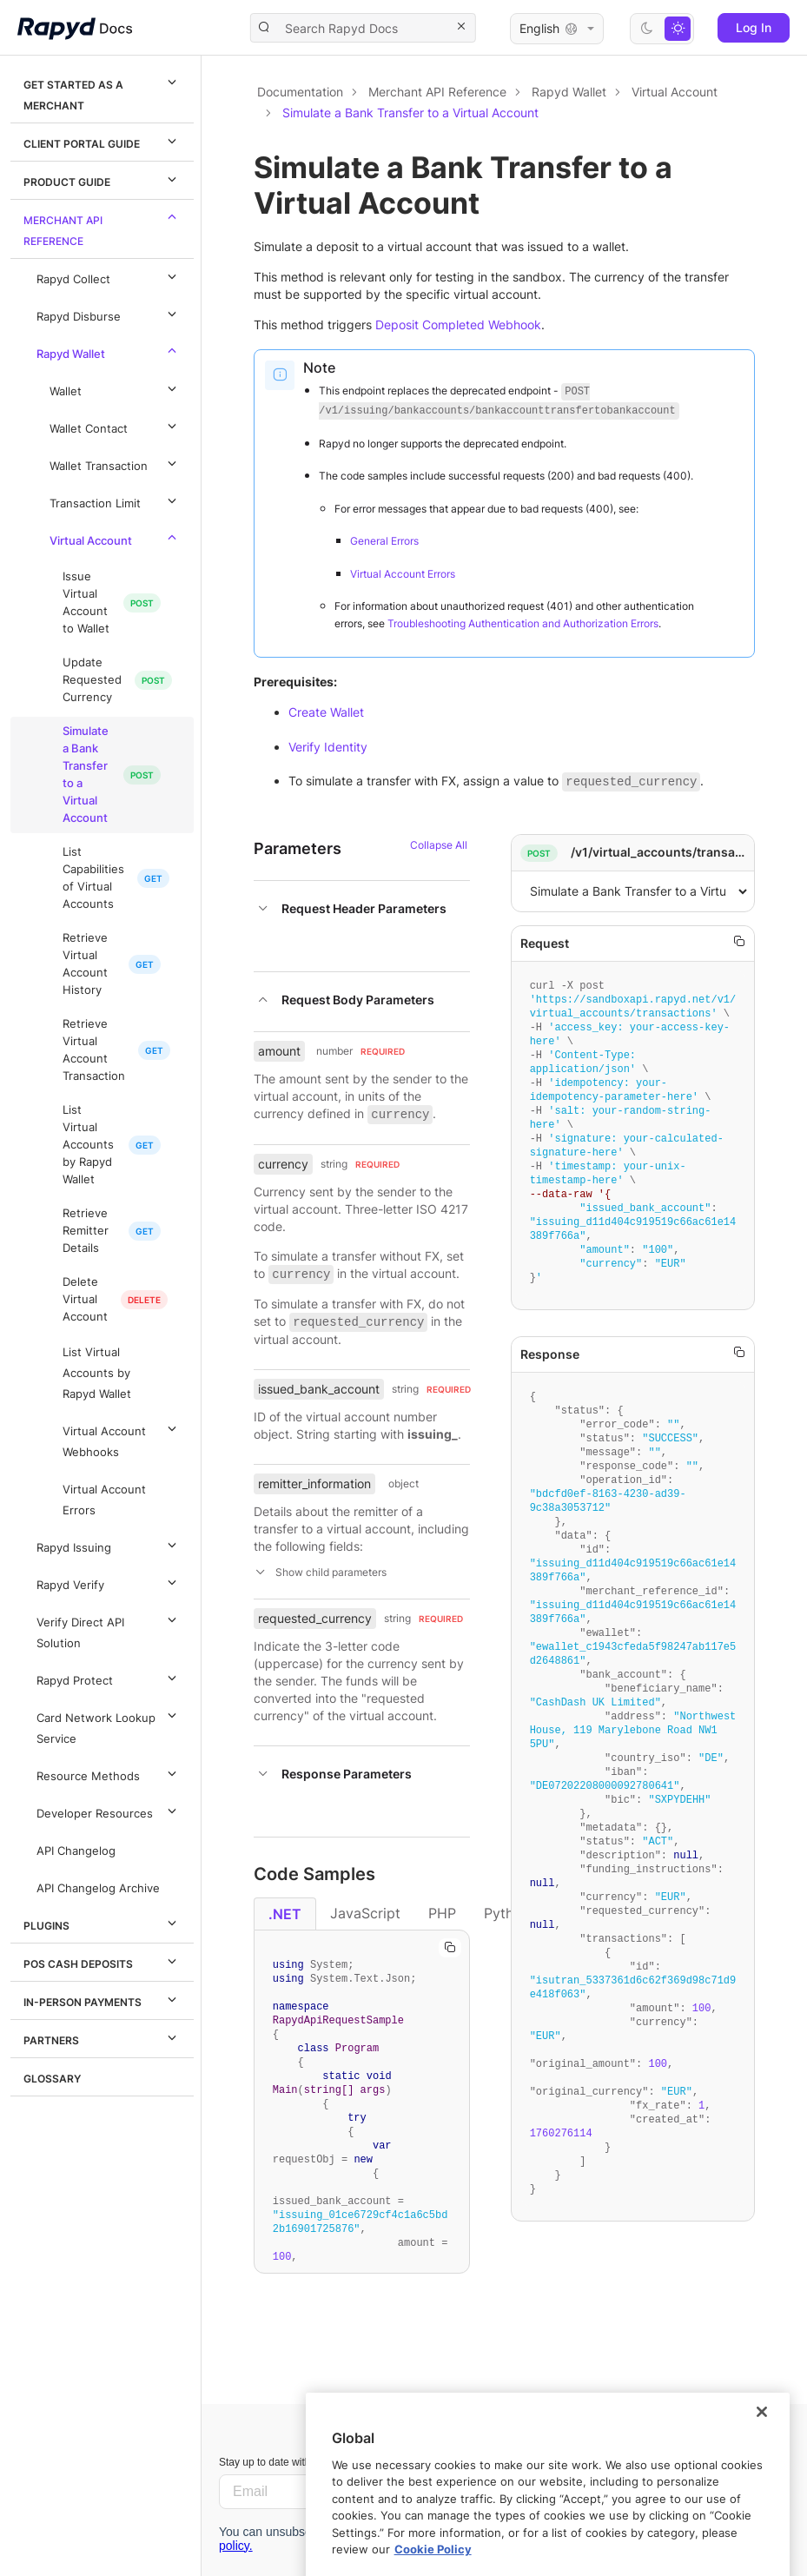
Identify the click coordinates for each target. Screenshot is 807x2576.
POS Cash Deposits (102, 1960)
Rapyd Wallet (109, 351)
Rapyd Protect (109, 1677)
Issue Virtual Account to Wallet (86, 602)
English (556, 28)
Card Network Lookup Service (109, 1725)
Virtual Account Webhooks (122, 1439)
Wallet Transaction (116, 463)
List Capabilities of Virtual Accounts (93, 878)
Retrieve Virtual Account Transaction (94, 1050)
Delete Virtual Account (85, 1299)
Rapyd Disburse (109, 313)
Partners (102, 2037)
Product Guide (102, 179)
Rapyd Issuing (109, 1544)
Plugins (102, 1922)
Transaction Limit (116, 500)
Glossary (52, 2078)
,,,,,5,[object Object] (633, 891)
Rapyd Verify (109, 1582)
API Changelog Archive (98, 1888)
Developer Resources (109, 1810)
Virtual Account (116, 537)
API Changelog (76, 1851)
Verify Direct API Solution (109, 1630)
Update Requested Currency (92, 680)
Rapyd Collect (109, 276)
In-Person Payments (102, 1999)
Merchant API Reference (102, 228)
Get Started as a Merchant (102, 92)
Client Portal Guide (102, 140)
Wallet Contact (116, 425)
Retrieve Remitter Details (86, 1231)
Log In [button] (753, 27)
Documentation (300, 91)
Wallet (116, 388)
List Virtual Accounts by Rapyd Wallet (88, 1144)
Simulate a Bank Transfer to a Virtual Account (86, 774)
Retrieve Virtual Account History (85, 964)
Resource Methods (109, 1773)
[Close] (762, 2492)
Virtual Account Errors (104, 1500)
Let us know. (643, 2471)
